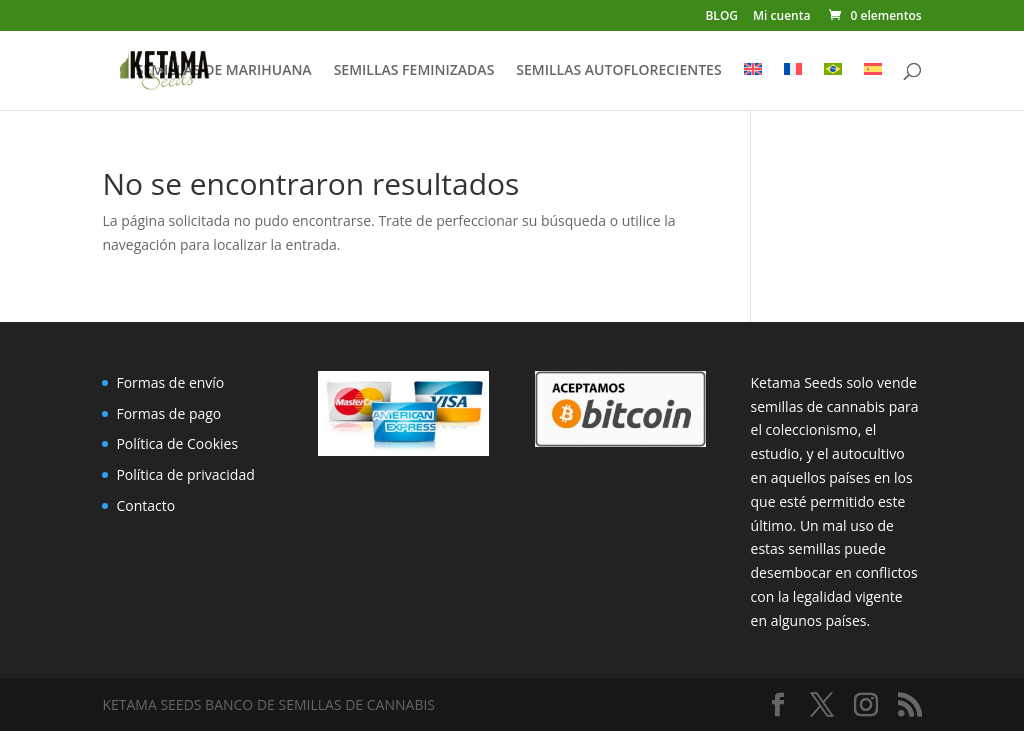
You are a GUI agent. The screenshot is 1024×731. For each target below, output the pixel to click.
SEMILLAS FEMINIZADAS (414, 71)
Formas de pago (168, 413)
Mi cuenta (781, 17)
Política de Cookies (177, 443)
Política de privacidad (185, 474)
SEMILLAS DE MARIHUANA (224, 71)
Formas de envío (170, 382)
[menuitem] (753, 86)
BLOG (721, 17)
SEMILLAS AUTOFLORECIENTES (618, 71)
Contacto (145, 505)
